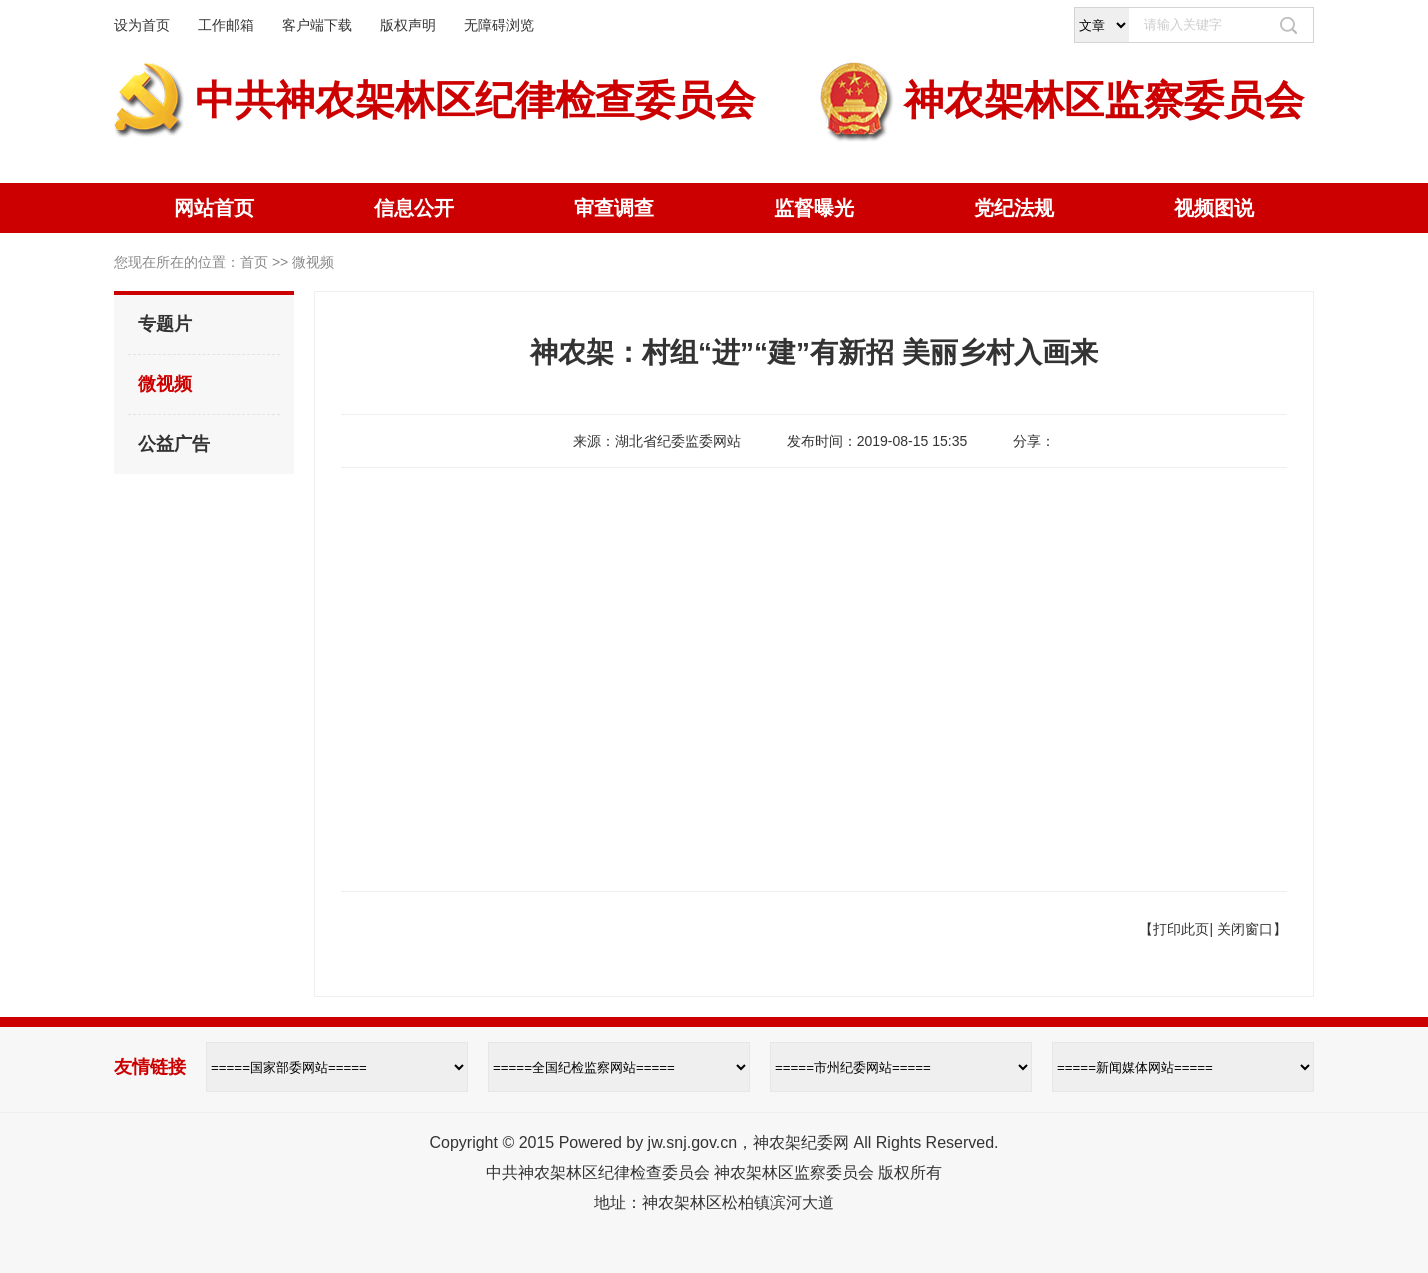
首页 (254, 262)
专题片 (165, 324)
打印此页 (1181, 929)
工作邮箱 (226, 25)
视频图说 (1214, 208)
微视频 (165, 384)
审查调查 (614, 208)
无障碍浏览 (499, 25)
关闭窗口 (1245, 929)
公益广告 (174, 444)
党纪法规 (1014, 208)
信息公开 (414, 208)
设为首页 (142, 25)
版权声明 (408, 25)
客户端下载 (317, 25)
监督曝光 (814, 208)
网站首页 (214, 208)
